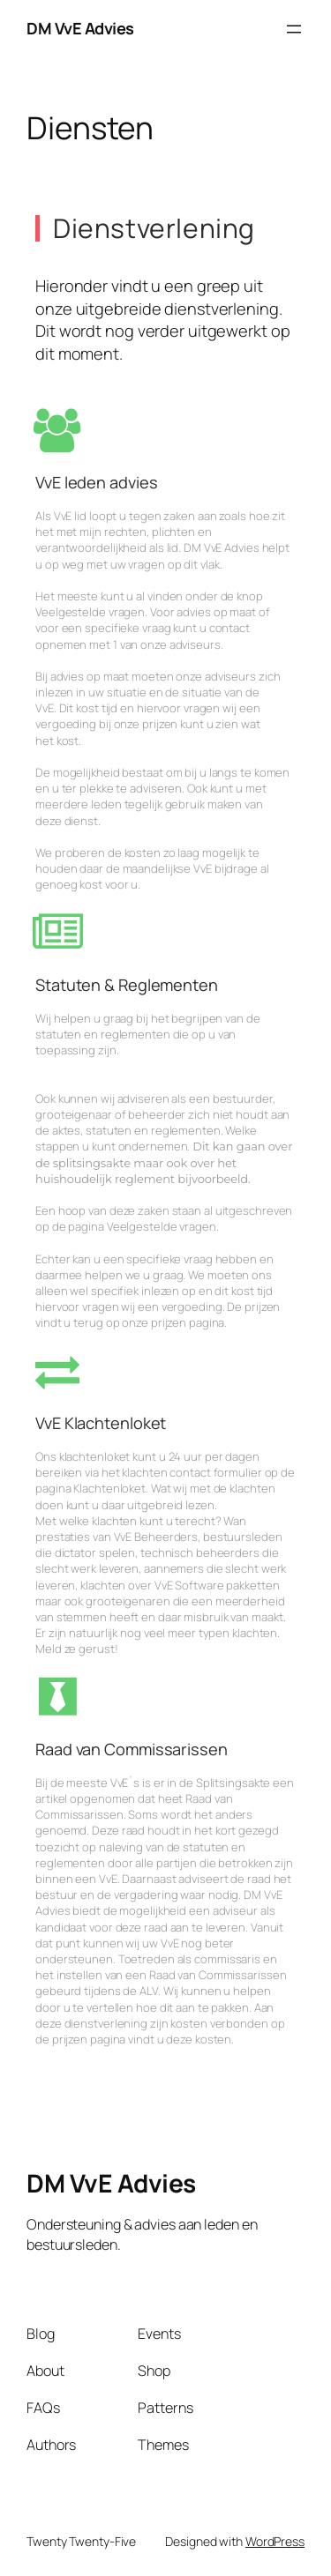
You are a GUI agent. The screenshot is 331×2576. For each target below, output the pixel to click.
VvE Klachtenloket (100, 1422)
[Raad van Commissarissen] (57, 1696)
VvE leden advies (96, 482)
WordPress (275, 2541)
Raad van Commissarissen (131, 1749)
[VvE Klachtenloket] (57, 1371)
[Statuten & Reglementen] (57, 933)
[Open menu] (294, 29)
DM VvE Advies (80, 28)
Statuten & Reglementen (126, 984)
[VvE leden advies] (57, 430)
